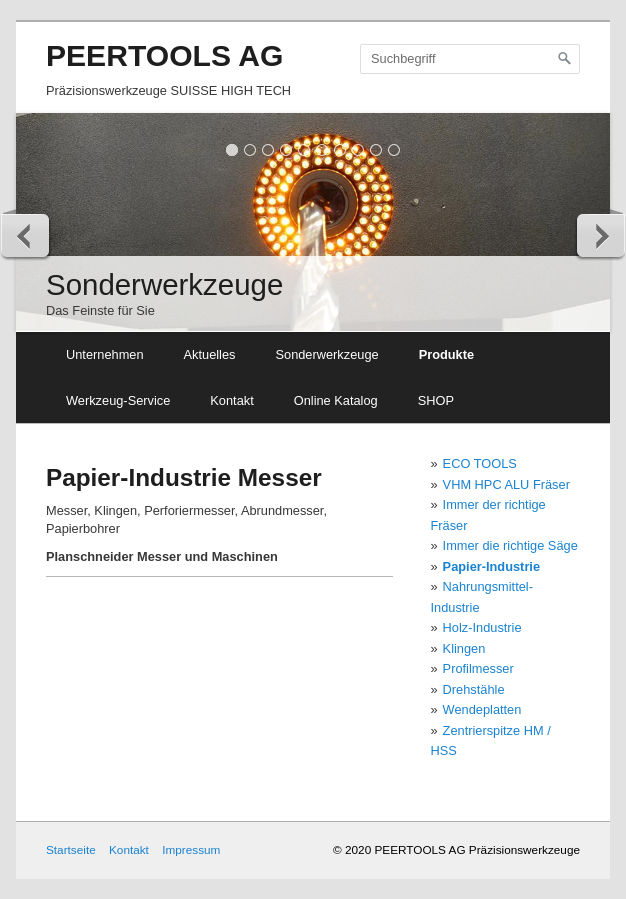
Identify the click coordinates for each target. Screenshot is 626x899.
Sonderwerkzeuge (326, 354)
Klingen (464, 648)
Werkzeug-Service (118, 400)
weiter (600, 235)
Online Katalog (336, 400)
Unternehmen (105, 354)
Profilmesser (478, 668)
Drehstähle (474, 689)
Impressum (191, 849)
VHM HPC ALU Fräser (506, 484)
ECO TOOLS (480, 463)
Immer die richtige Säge (510, 545)
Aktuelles (210, 354)
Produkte (446, 354)
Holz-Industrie (482, 627)
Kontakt (231, 400)
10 (394, 149)
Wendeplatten (482, 709)
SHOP (436, 400)
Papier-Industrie (491, 566)
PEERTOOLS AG (164, 55)
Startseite (71, 849)
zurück (26, 235)
